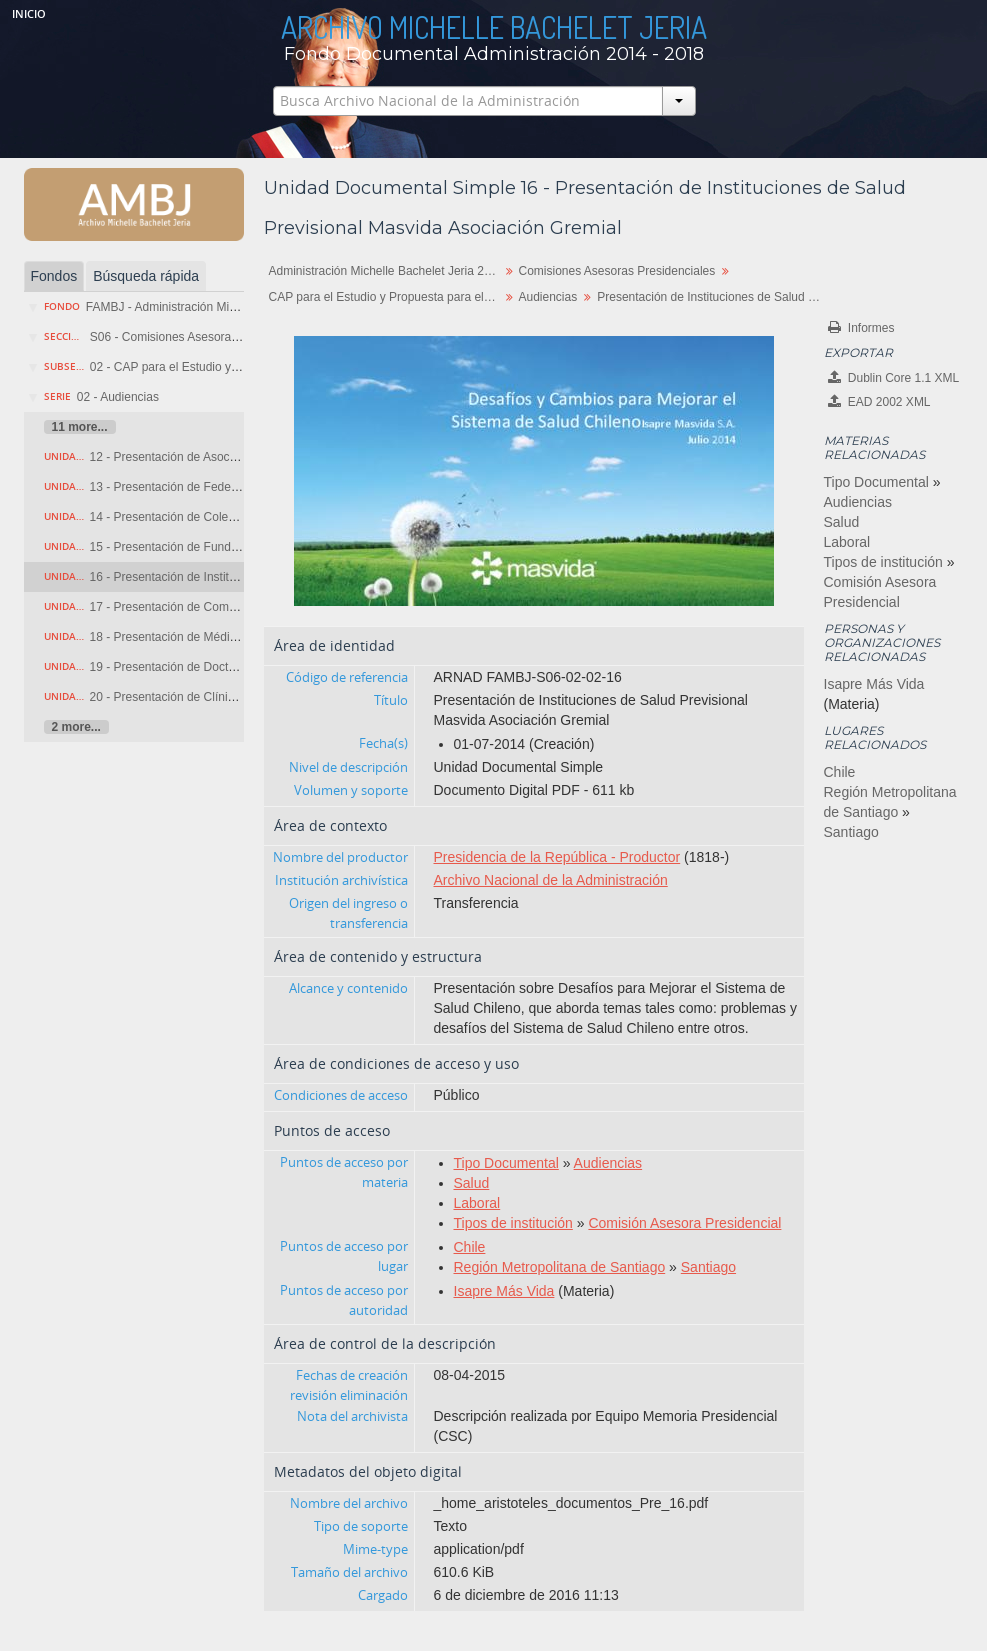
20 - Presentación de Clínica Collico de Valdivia (215, 697)
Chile (470, 1247)
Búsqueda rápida (146, 276)
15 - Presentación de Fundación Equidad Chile (214, 547)
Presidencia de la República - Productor (557, 857)
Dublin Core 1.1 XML (894, 377)
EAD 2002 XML (879, 401)
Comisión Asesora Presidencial (684, 1223)
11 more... (80, 427)
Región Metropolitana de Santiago (560, 1267)
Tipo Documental (506, 1163)
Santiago (708, 1267)
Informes (861, 327)
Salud (472, 1183)
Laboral (477, 1203)
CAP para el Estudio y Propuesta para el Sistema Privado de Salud (386, 297)
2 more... (76, 727)
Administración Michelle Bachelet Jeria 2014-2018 (386, 271)
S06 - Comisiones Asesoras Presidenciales (204, 337)
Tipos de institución (513, 1223)
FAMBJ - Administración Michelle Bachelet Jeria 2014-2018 (243, 307)
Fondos (54, 276)
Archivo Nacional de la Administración (551, 880)
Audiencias (548, 297)
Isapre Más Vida (504, 1291)
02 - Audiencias (118, 397)
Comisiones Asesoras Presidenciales (617, 271)
